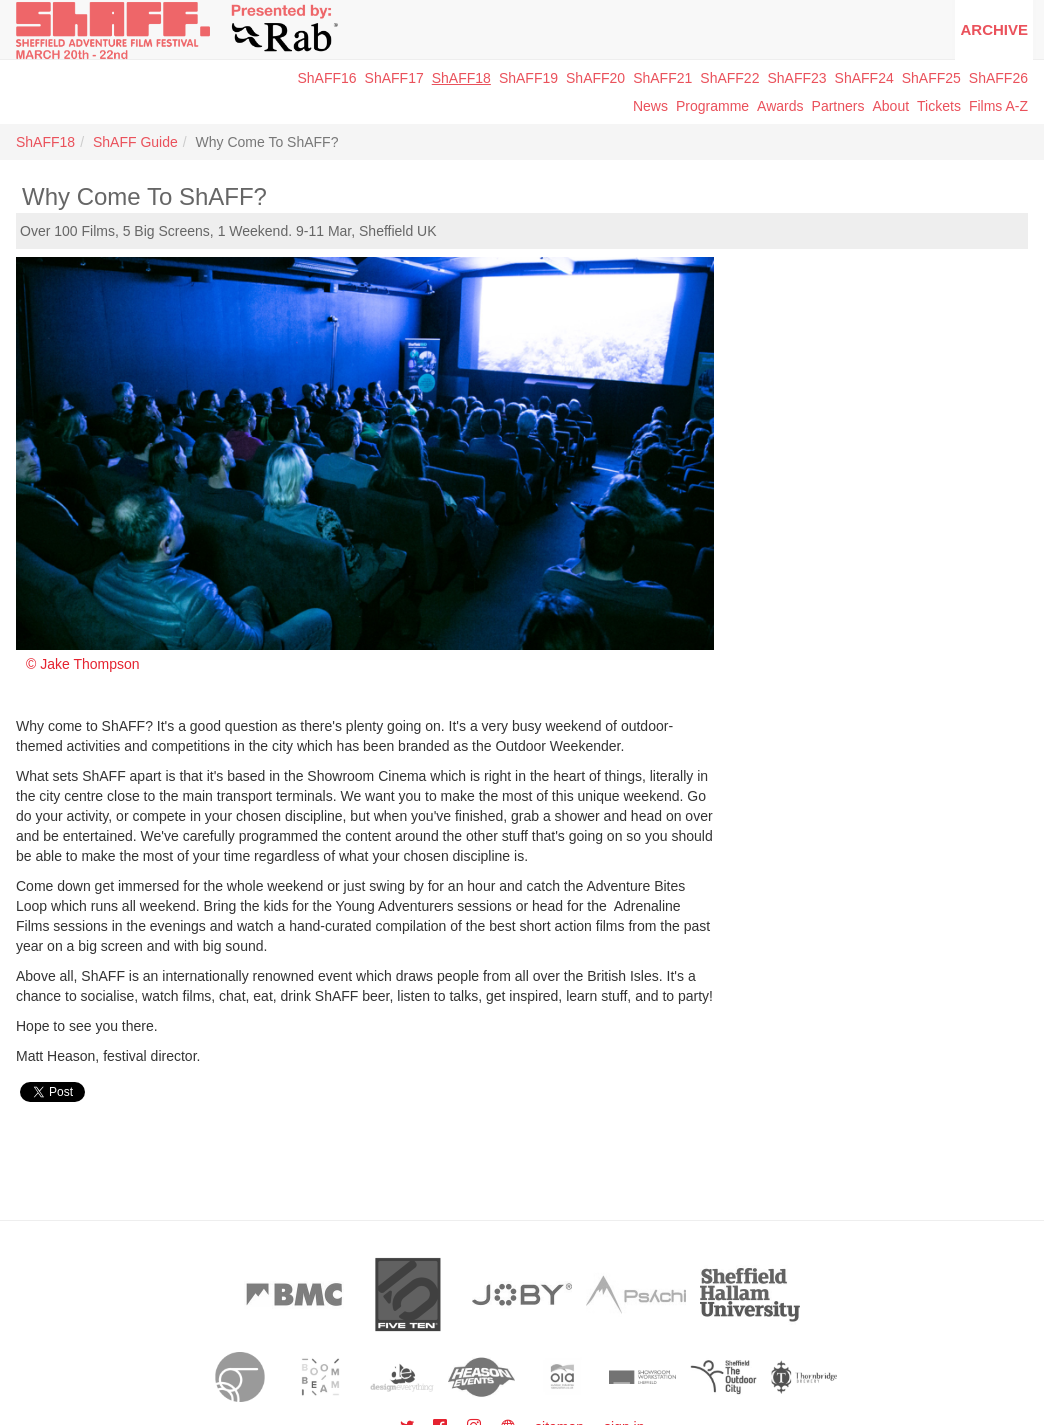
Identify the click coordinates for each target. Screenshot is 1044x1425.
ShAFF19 (528, 78)
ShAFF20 (595, 78)
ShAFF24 (864, 78)
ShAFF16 (326, 78)
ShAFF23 (796, 78)
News (650, 106)
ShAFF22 (729, 78)
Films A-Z (998, 106)
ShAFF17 (394, 78)
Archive (994, 29)
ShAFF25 (931, 78)
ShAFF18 (461, 78)
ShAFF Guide (135, 142)
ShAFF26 (998, 78)
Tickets (939, 106)
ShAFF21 (662, 78)
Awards (780, 106)
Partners (838, 106)
